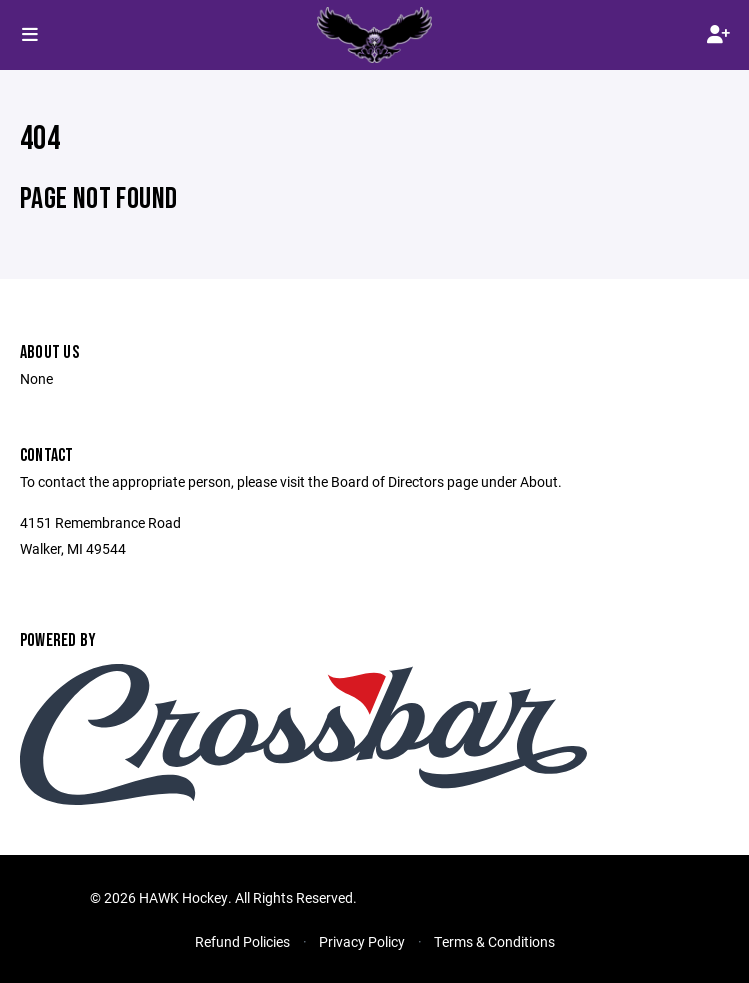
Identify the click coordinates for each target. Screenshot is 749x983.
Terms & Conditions (494, 941)
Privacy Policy (362, 941)
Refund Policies (242, 941)
